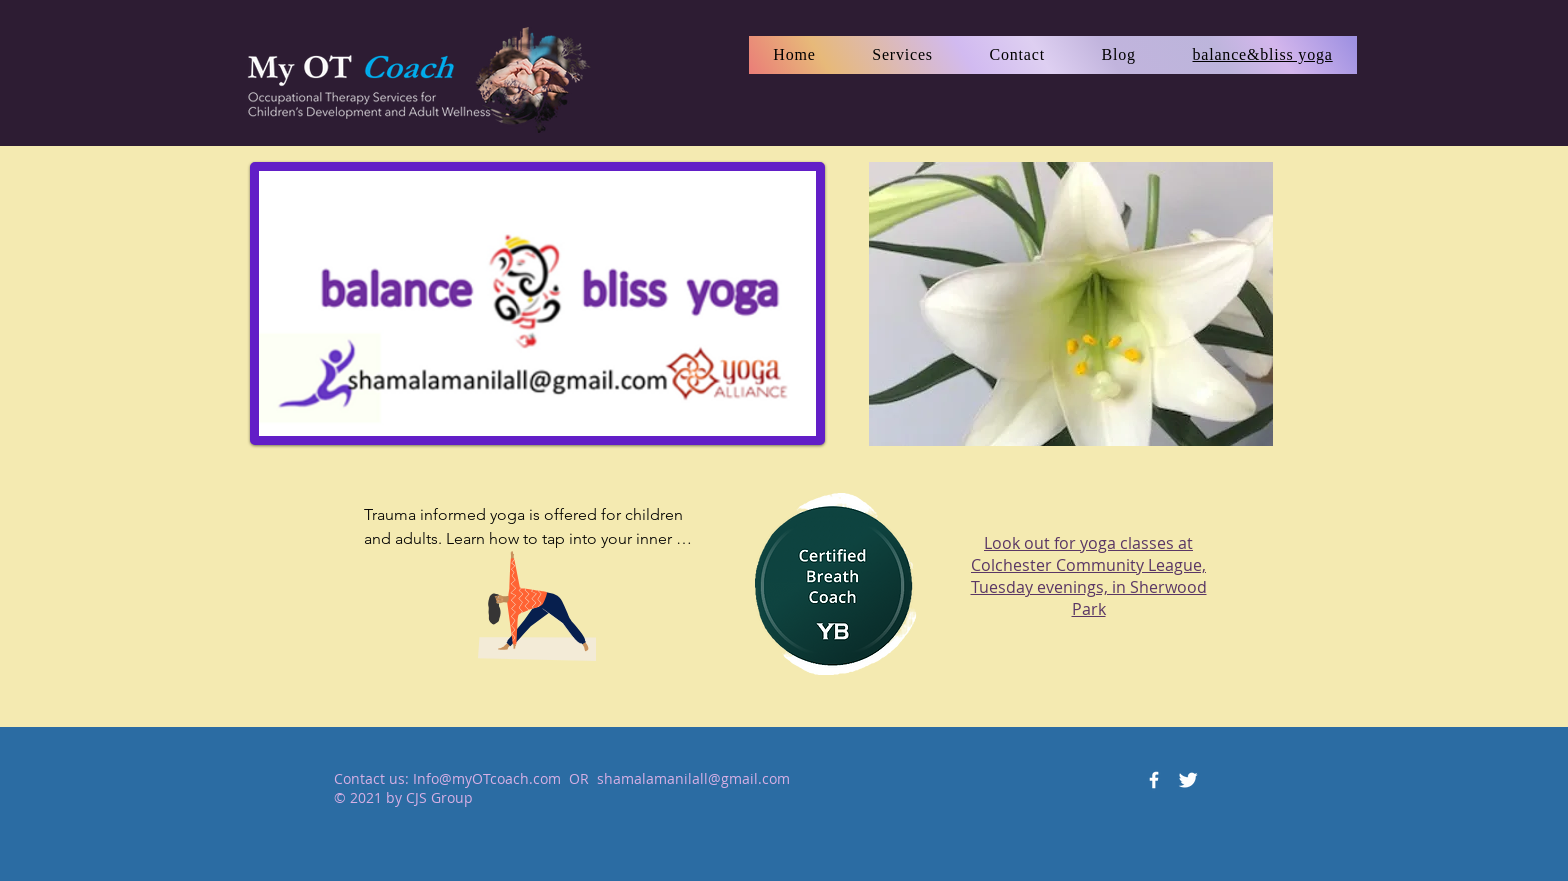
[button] (902, 55)
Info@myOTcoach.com (487, 778)
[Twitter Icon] (1188, 780)
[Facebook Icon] (1154, 780)
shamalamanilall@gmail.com (693, 778)
